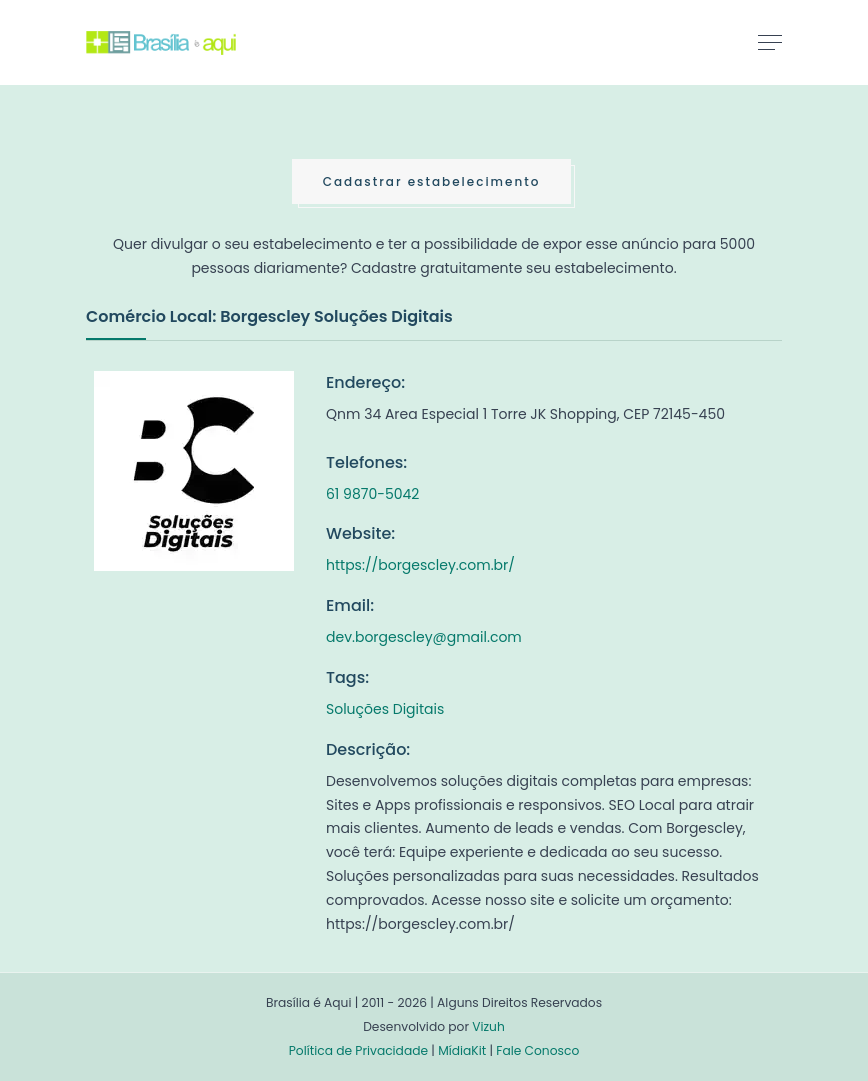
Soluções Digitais (385, 709)
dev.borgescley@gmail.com (424, 637)
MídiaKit (462, 1050)
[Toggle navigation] (770, 42)
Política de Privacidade (358, 1050)
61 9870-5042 (372, 494)
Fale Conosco (537, 1050)
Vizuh (488, 1026)
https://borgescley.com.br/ (420, 565)
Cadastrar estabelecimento (432, 181)
